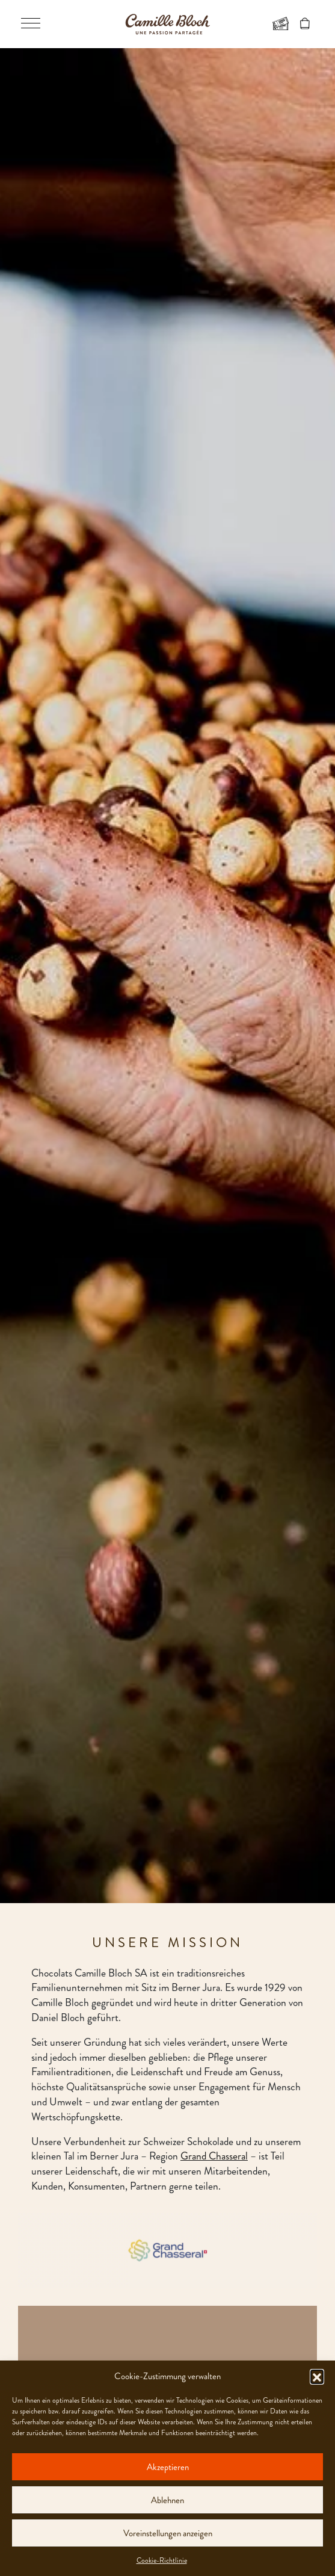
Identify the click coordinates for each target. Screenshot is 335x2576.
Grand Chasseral (214, 2156)
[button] (317, 2376)
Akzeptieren (168, 2467)
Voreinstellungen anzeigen (167, 2533)
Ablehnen (167, 2500)
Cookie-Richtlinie (162, 2560)
